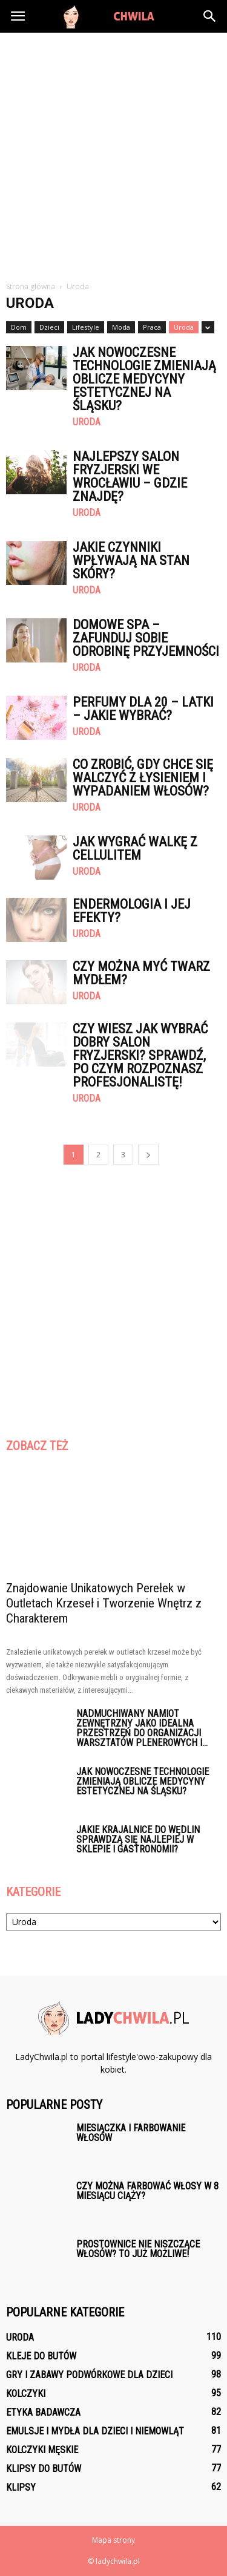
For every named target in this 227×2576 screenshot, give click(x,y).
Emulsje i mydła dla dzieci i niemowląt (95, 2431)
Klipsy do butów (43, 2468)
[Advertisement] (113, 152)
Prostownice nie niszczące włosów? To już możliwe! (138, 2249)
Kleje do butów (41, 2356)
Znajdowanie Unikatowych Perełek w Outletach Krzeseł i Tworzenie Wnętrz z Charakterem (104, 1603)
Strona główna (30, 286)
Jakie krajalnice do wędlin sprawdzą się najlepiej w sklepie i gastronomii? (138, 1839)
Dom (19, 327)
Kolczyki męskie (42, 2450)
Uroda (184, 327)
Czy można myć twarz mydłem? (141, 973)
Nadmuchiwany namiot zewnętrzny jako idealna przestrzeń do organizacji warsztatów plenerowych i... (142, 1728)
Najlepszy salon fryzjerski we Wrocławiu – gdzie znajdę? (130, 476)
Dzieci (49, 327)
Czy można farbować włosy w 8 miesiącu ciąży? (147, 2191)
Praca (152, 327)
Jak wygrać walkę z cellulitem (135, 848)
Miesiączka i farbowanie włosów (130, 2132)
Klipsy (21, 2487)
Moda (121, 327)
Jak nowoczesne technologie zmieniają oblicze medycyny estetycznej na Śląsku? (144, 379)
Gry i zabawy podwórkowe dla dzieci (89, 2375)
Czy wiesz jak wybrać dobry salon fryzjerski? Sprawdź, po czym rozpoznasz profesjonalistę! (140, 1055)
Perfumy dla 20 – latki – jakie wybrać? (143, 709)
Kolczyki (25, 2393)
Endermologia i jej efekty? (132, 911)
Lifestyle (85, 327)
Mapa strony (113, 2540)
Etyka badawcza (43, 2412)
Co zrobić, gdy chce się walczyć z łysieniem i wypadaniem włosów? (143, 778)
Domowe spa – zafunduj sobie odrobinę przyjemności (146, 638)
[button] (210, 16)
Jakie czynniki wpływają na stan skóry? (131, 560)
